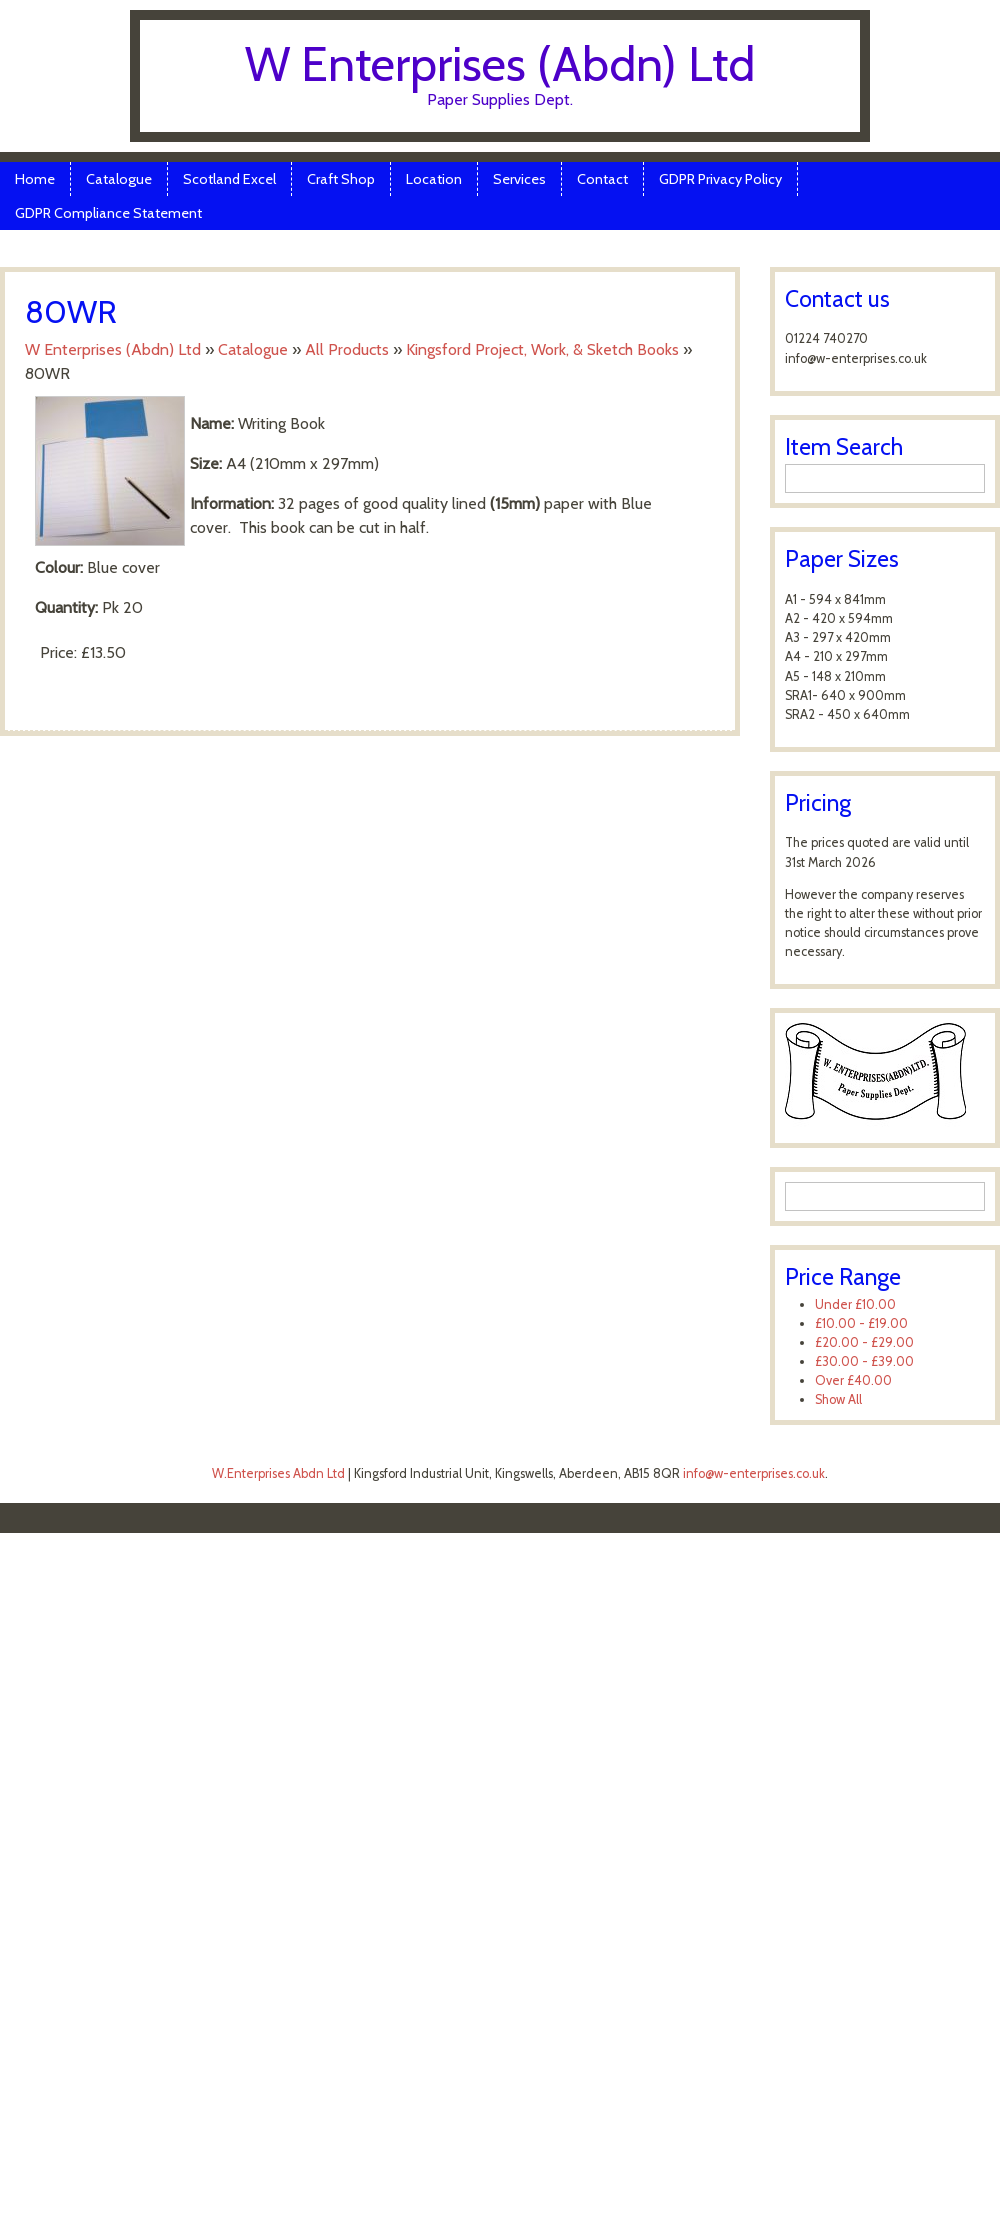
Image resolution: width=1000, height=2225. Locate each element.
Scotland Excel (229, 179)
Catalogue (119, 179)
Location (434, 179)
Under (855, 1304)
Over (853, 1380)
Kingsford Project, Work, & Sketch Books (542, 349)
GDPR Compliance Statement (108, 213)
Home (35, 179)
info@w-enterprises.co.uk (754, 1473)
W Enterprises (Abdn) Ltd (500, 64)
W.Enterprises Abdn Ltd (278, 1473)
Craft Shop (341, 179)
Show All (838, 1399)
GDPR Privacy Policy (720, 179)
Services (519, 179)
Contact (602, 179)
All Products (347, 349)
